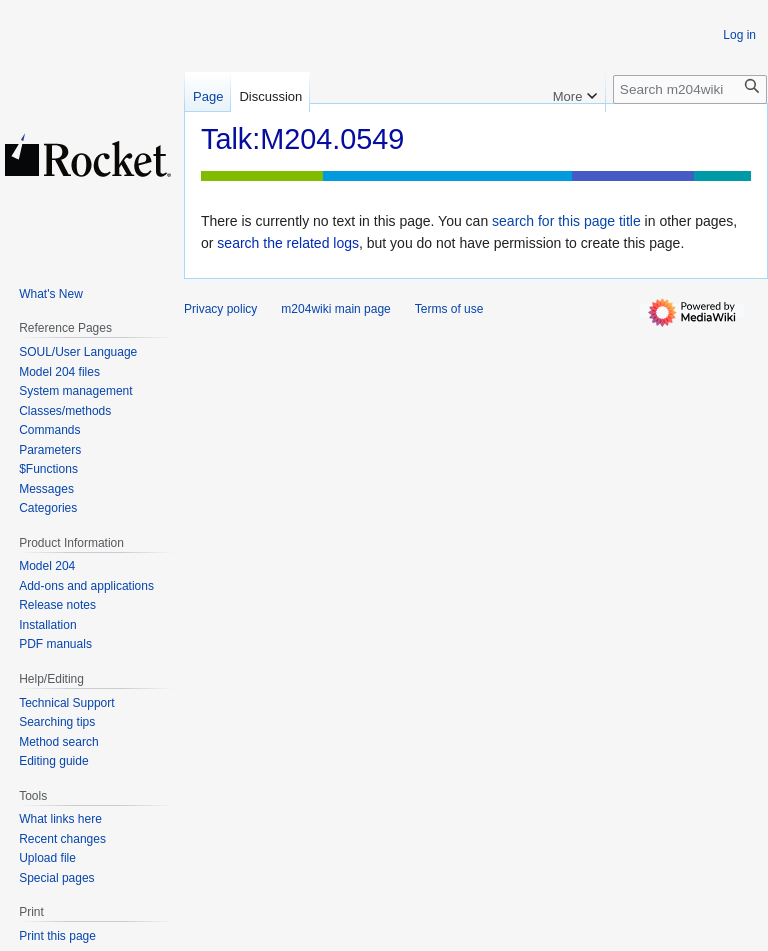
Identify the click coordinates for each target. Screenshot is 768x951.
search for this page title (566, 221)
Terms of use (449, 309)
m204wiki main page (335, 309)
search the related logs (288, 243)
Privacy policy (220, 309)
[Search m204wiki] (690, 89)
